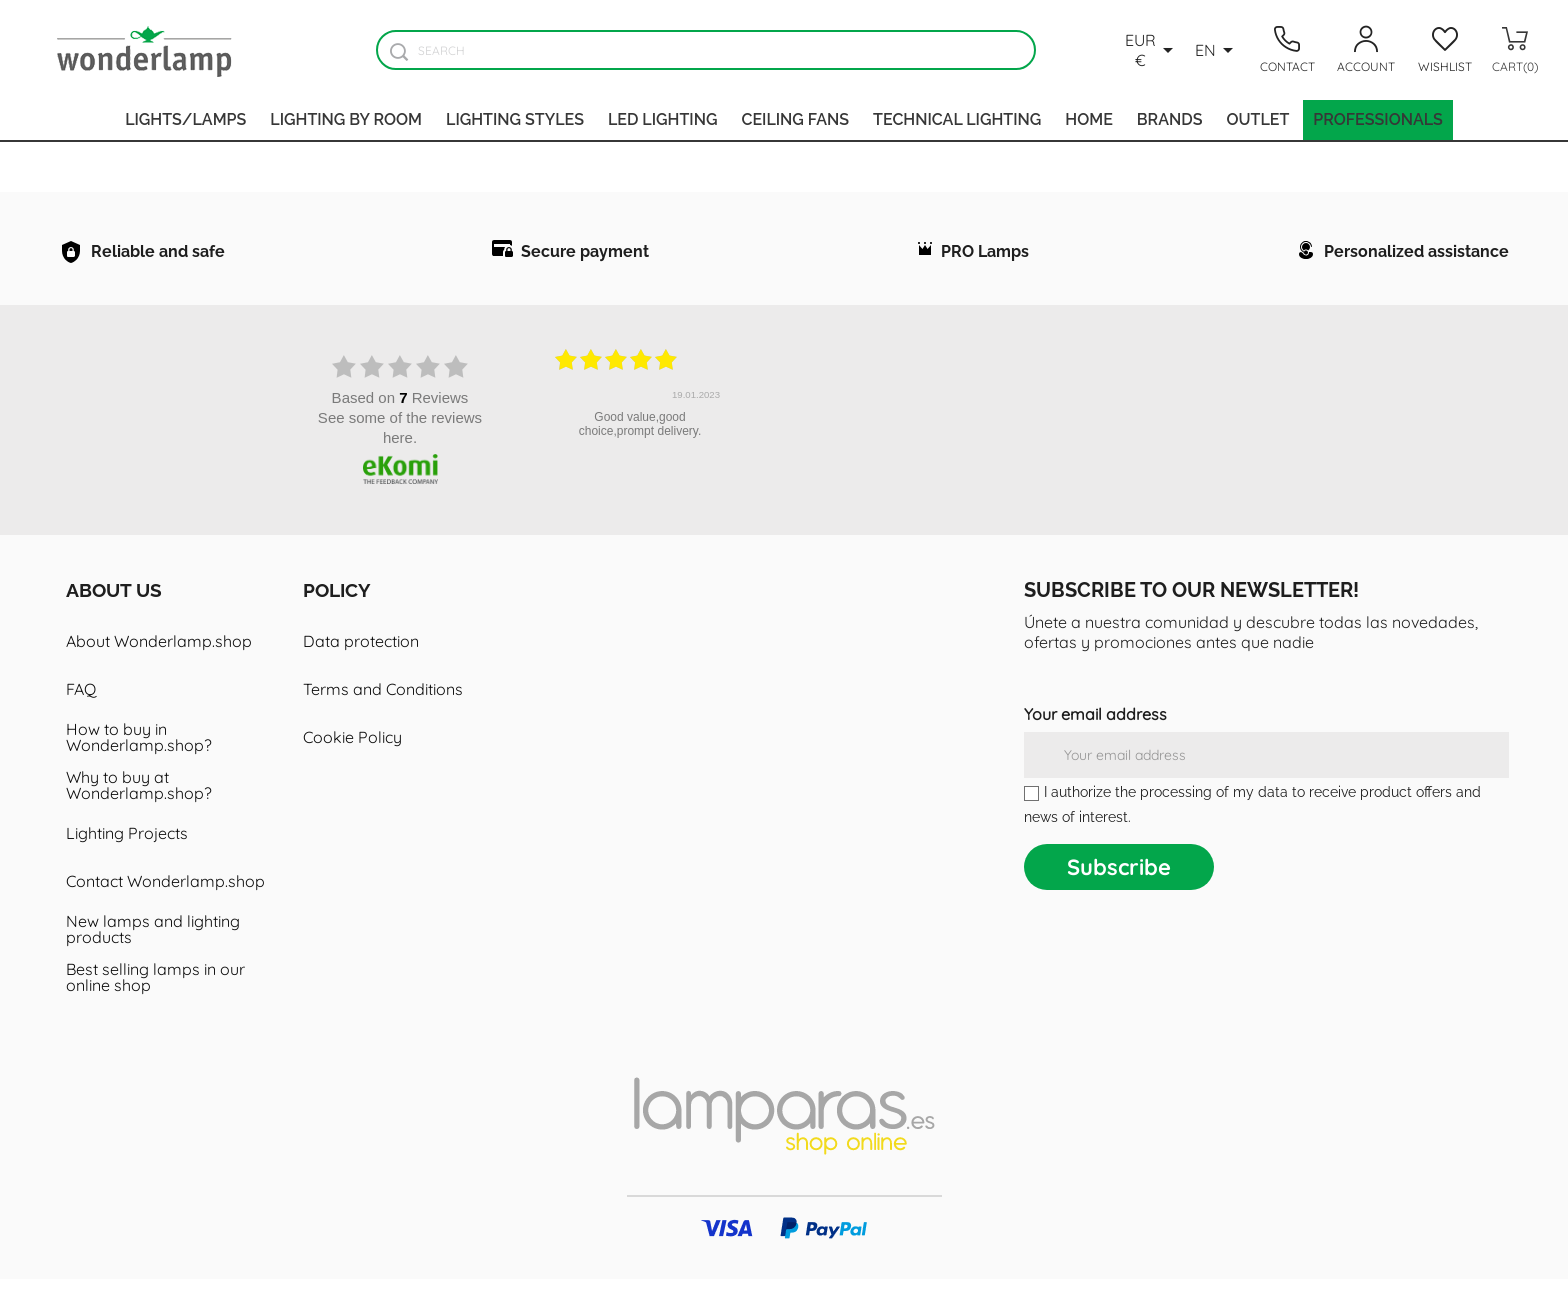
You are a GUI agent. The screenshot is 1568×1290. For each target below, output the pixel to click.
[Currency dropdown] (1152, 50)
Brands (1170, 119)
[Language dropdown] (1217, 50)
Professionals (1378, 119)
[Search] (706, 50)
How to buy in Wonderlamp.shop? (139, 748)
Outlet (1257, 119)
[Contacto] (1287, 50)
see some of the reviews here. (400, 438)
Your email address (1095, 725)
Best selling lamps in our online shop (155, 988)
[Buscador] (398, 51)
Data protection (361, 652)
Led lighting (662, 119)
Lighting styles (515, 119)
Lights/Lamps (185, 119)
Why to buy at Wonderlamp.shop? (139, 796)
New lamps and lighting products (153, 940)
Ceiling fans (795, 119)
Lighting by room (346, 119)
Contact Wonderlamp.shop (165, 892)
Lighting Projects (127, 844)
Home (1089, 119)
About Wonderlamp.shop (159, 652)
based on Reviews (400, 408)
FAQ (81, 700)
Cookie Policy (352, 748)
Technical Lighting (957, 119)
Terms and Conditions (383, 700)
